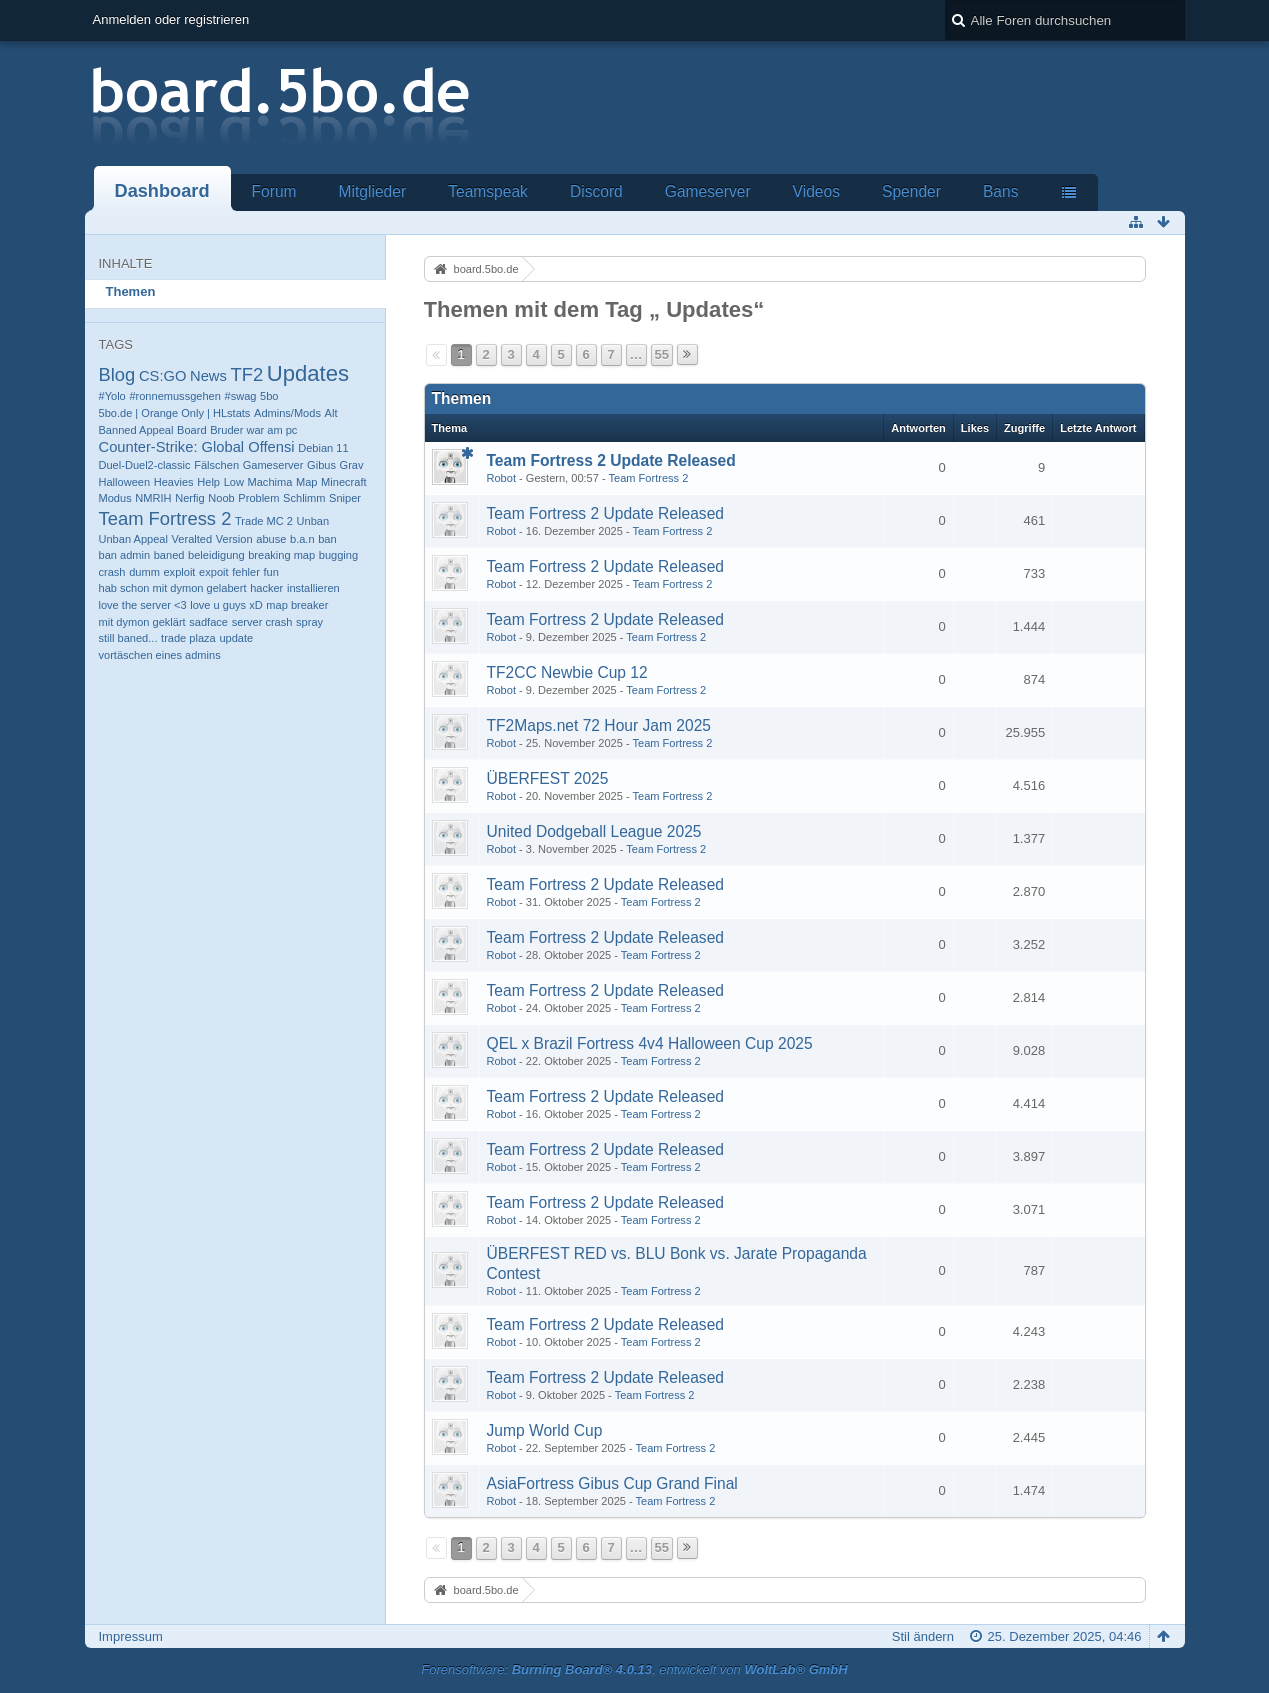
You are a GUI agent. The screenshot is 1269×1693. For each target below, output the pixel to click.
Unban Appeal (133, 539)
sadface (208, 622)
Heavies (174, 482)
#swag (241, 396)
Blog (117, 374)
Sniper (345, 498)
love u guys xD (226, 605)
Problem (258, 498)
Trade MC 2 (264, 521)
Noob (221, 498)
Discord (596, 191)
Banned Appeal (136, 430)
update (236, 638)
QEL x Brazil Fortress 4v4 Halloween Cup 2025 (650, 1043)
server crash (262, 622)
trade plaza (188, 638)
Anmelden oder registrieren (171, 19)
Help (208, 482)
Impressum (131, 1636)
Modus (115, 498)
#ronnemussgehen (175, 396)
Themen (131, 291)
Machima (270, 482)
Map (307, 482)
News (208, 376)
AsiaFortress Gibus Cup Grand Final (612, 1483)
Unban (313, 521)
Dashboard (162, 191)
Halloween (125, 482)
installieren (313, 588)
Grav (352, 465)
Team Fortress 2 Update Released (611, 460)
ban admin (125, 555)
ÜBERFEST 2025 (548, 778)
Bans (1001, 191)
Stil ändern (923, 1636)
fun (270, 572)
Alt (331, 413)
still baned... (128, 638)
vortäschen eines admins (160, 655)
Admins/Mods (287, 413)
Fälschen (216, 465)
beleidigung (216, 555)
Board (191, 430)
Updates (308, 373)
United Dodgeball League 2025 (594, 831)
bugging (338, 555)
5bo (269, 396)
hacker (266, 588)
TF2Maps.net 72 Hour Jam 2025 (599, 725)
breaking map (281, 555)
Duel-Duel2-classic (145, 465)
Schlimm (304, 498)
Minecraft (343, 482)
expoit (213, 572)
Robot (501, 478)
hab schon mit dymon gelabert (173, 588)
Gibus (321, 465)
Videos (816, 191)
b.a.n (302, 539)
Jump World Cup (545, 1430)
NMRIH (153, 498)
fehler (246, 572)
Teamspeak (488, 191)
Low (234, 482)
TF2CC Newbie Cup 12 (567, 672)
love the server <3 (143, 605)
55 (662, 354)
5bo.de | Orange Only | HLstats (175, 413)
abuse (271, 539)
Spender (911, 191)
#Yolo (112, 396)
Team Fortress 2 (165, 518)
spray (309, 622)
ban (327, 539)
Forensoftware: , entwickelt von (634, 1669)
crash (112, 572)
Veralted (192, 539)
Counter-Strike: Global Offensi (197, 447)
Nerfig (189, 498)
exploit (179, 572)
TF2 (246, 374)
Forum (274, 191)
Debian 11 (323, 448)
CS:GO (162, 376)
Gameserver (708, 191)
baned (169, 555)
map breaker (297, 605)
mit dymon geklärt (142, 622)
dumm (144, 572)
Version (234, 539)
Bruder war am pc (253, 430)
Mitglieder (373, 191)
